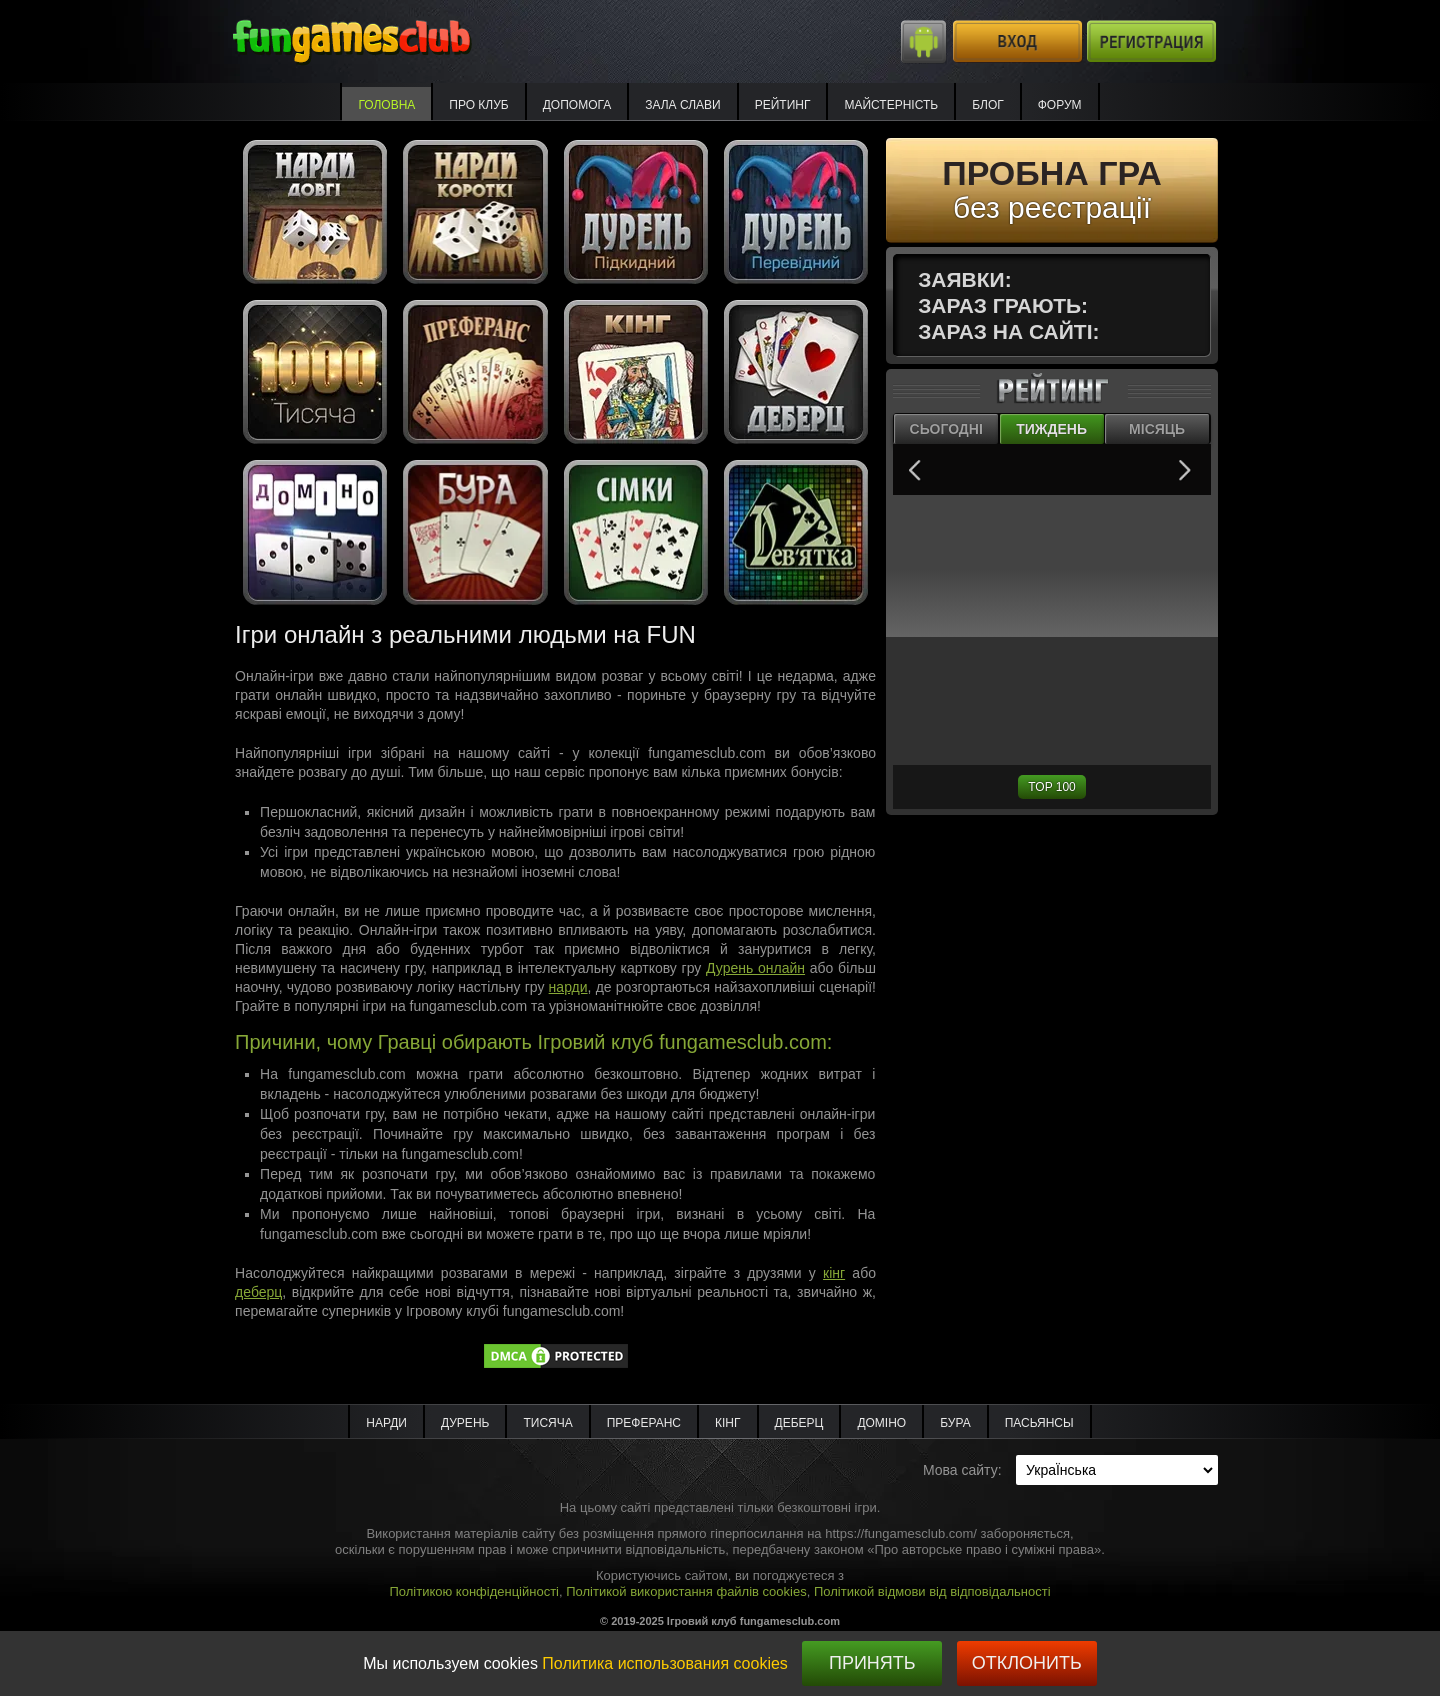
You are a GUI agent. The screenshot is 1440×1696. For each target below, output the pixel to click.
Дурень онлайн (755, 968)
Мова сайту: (962, 1470)
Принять (872, 1663)
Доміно (881, 1423)
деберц (258, 1292)
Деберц (799, 1423)
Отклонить (1027, 1663)
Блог (988, 105)
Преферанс (644, 1423)
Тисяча (547, 1423)
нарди (568, 987)
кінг (834, 1273)
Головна (386, 105)
